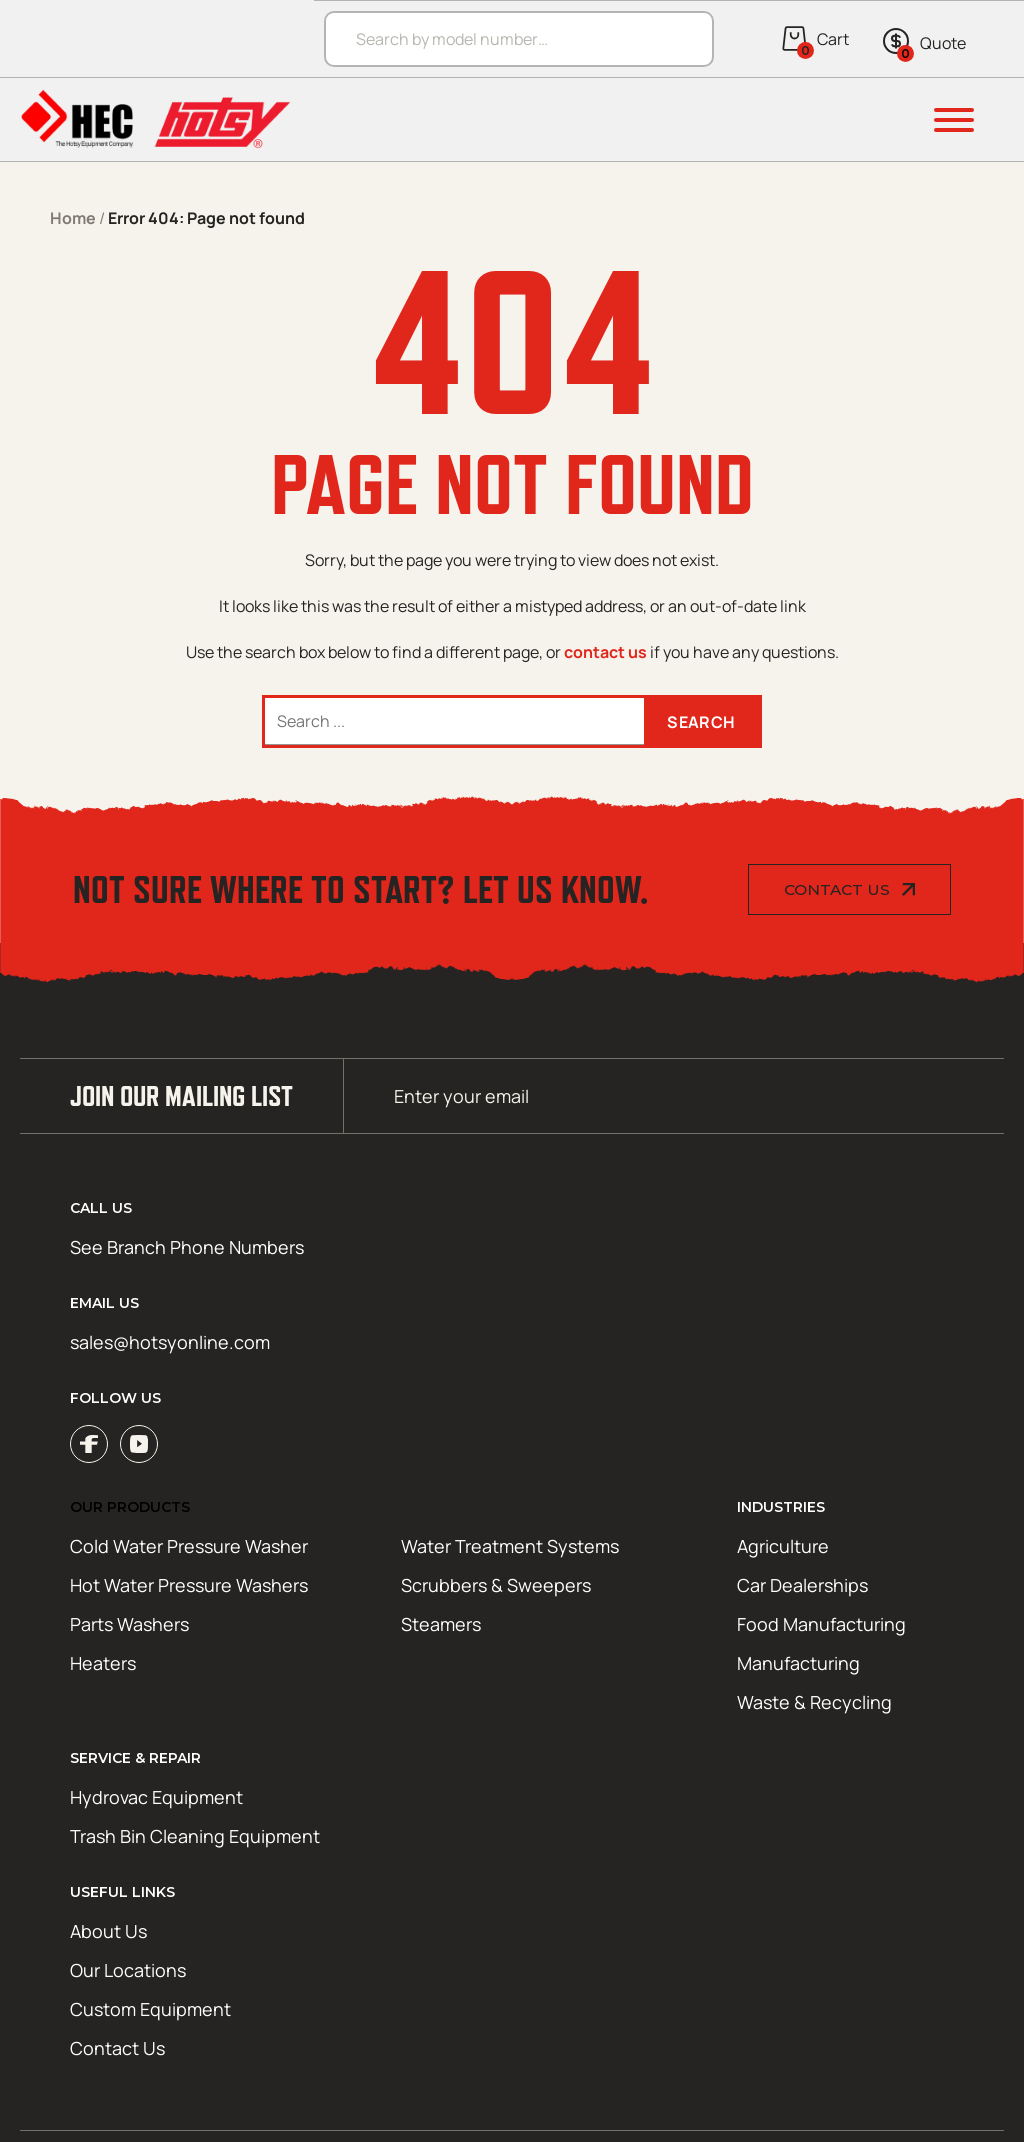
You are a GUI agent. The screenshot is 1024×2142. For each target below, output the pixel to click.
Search (701, 722)
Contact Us (837, 889)
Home (73, 218)
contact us (605, 652)
